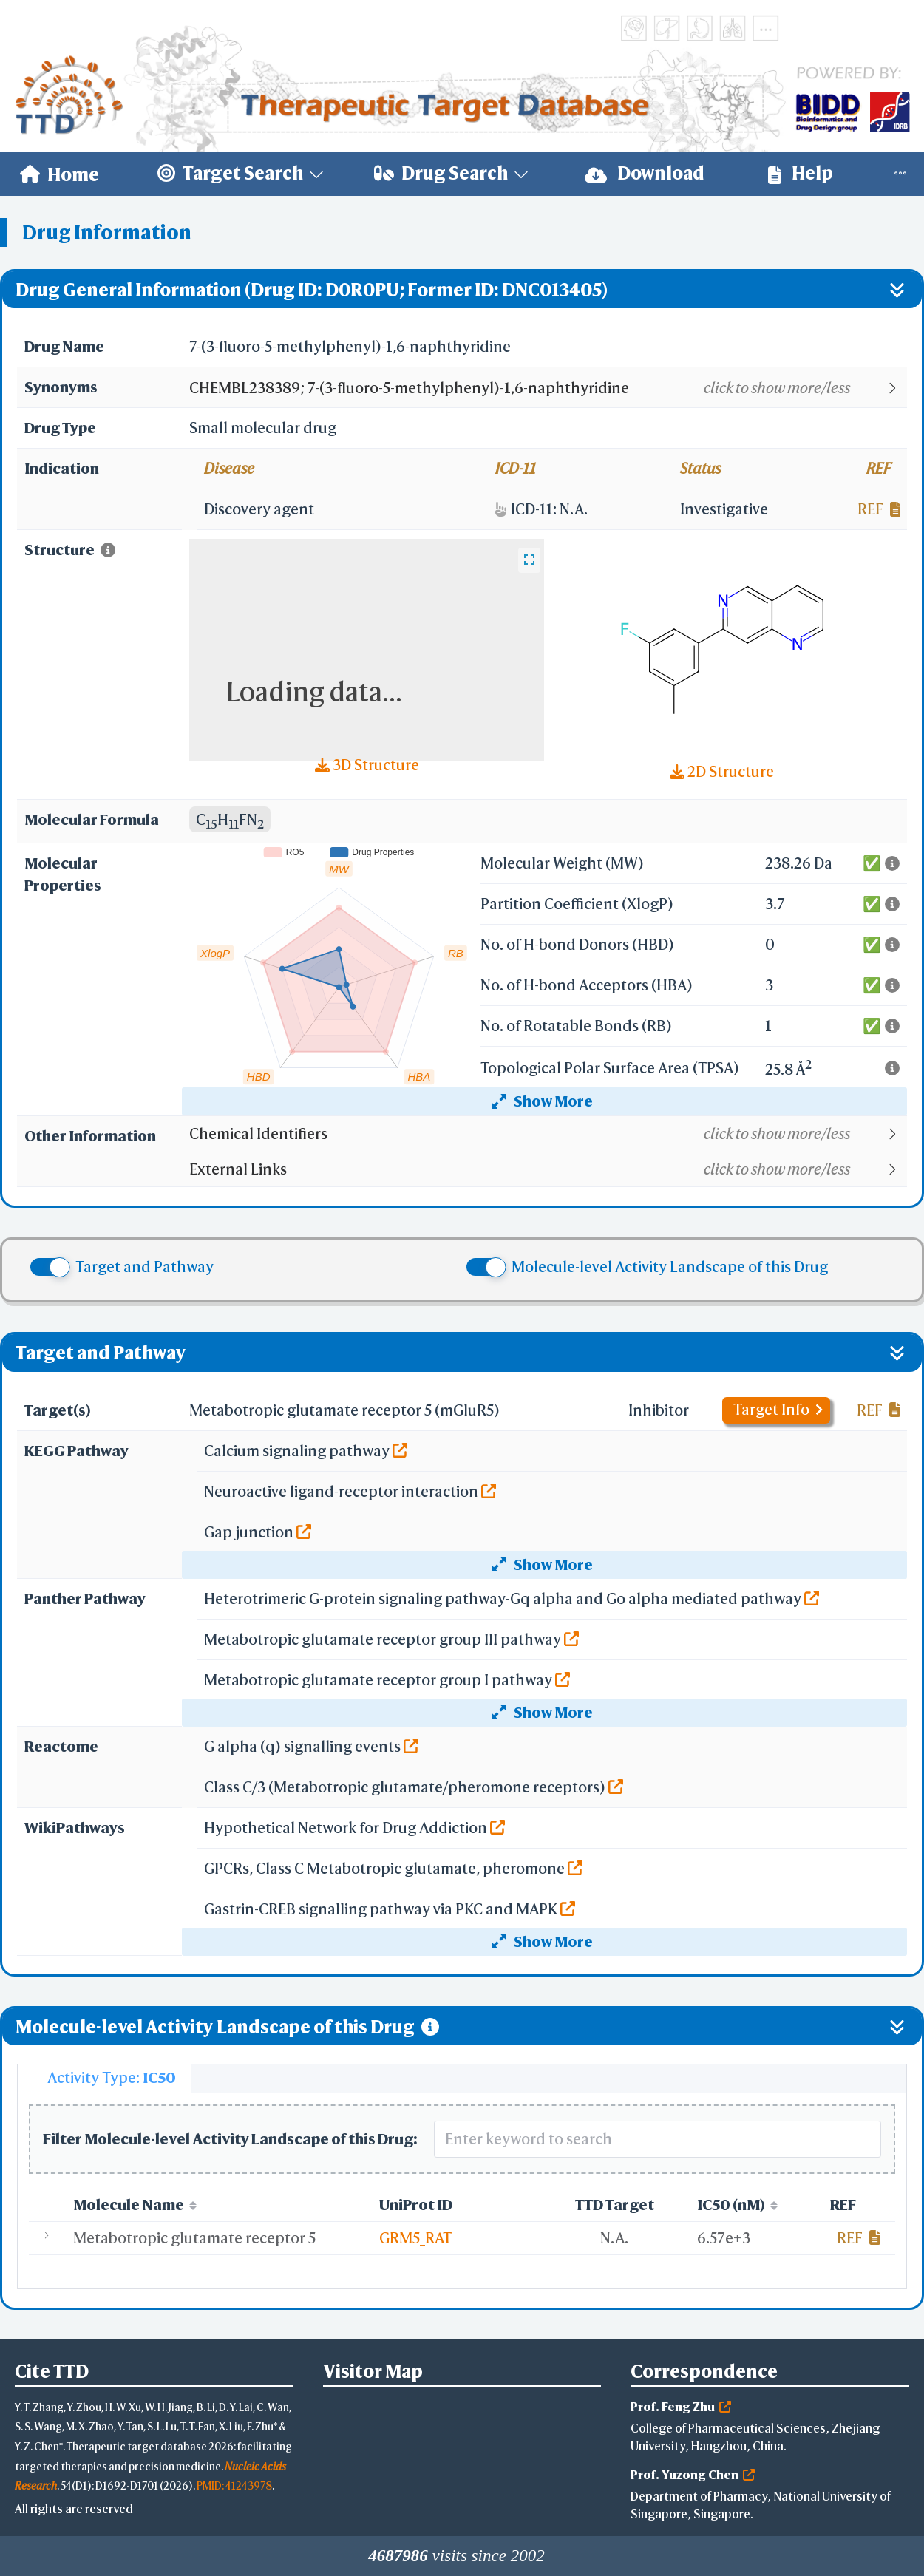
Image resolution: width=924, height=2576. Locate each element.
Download (644, 173)
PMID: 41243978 (234, 2485)
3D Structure (367, 764)
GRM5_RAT (415, 2237)
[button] (547, 388)
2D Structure (722, 771)
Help (800, 173)
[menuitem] (59, 174)
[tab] (104, 2078)
